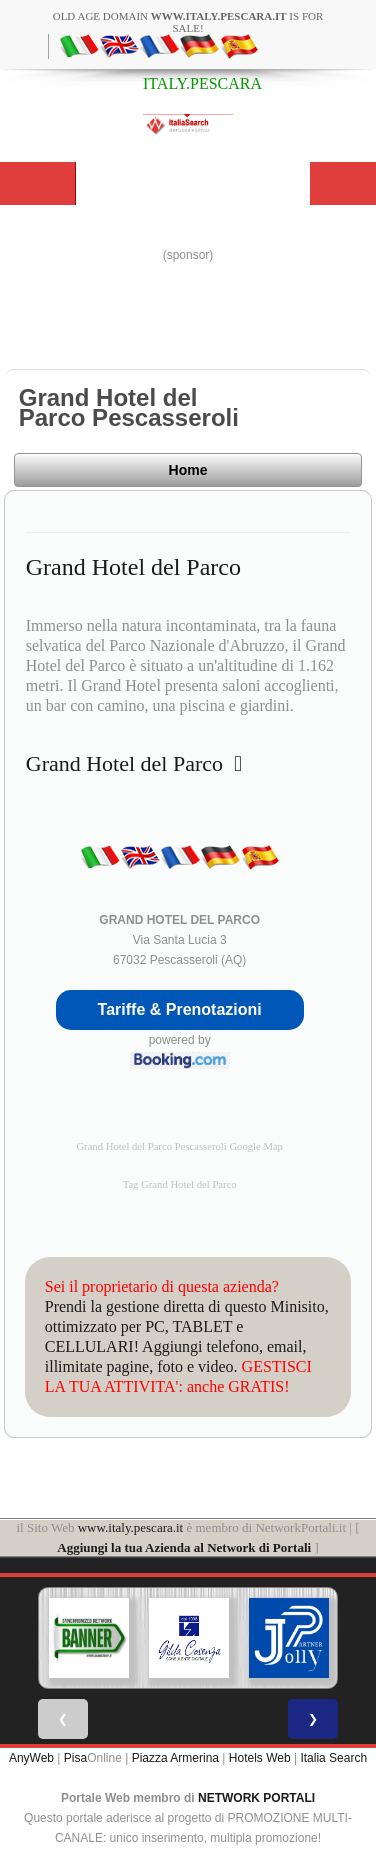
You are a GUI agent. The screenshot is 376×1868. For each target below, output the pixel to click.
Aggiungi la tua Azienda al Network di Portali (184, 1547)
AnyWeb (31, 1758)
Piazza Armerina (175, 1758)
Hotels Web (260, 1758)
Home (188, 470)
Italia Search (333, 1758)
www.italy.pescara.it (131, 1527)
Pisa (75, 1758)
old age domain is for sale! (188, 22)
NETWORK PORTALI (256, 1798)
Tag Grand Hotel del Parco (180, 1184)
